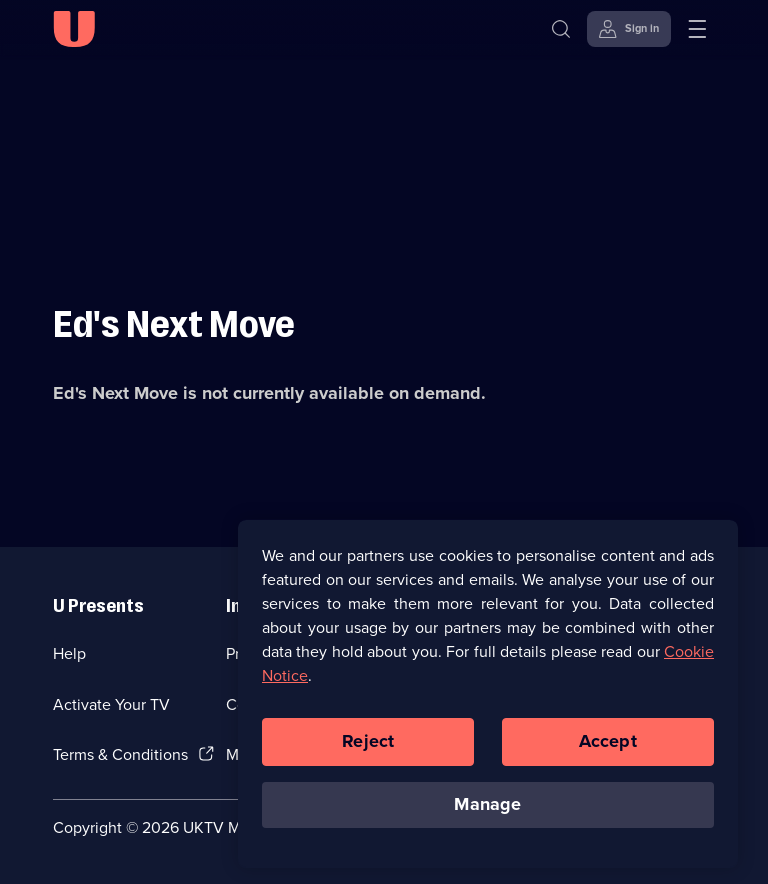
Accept (608, 745)
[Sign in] (629, 29)
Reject (368, 745)
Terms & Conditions (120, 754)
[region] (488, 697)
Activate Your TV (111, 704)
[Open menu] (697, 29)
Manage (487, 808)
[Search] (565, 29)
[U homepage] (74, 29)
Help (69, 653)
